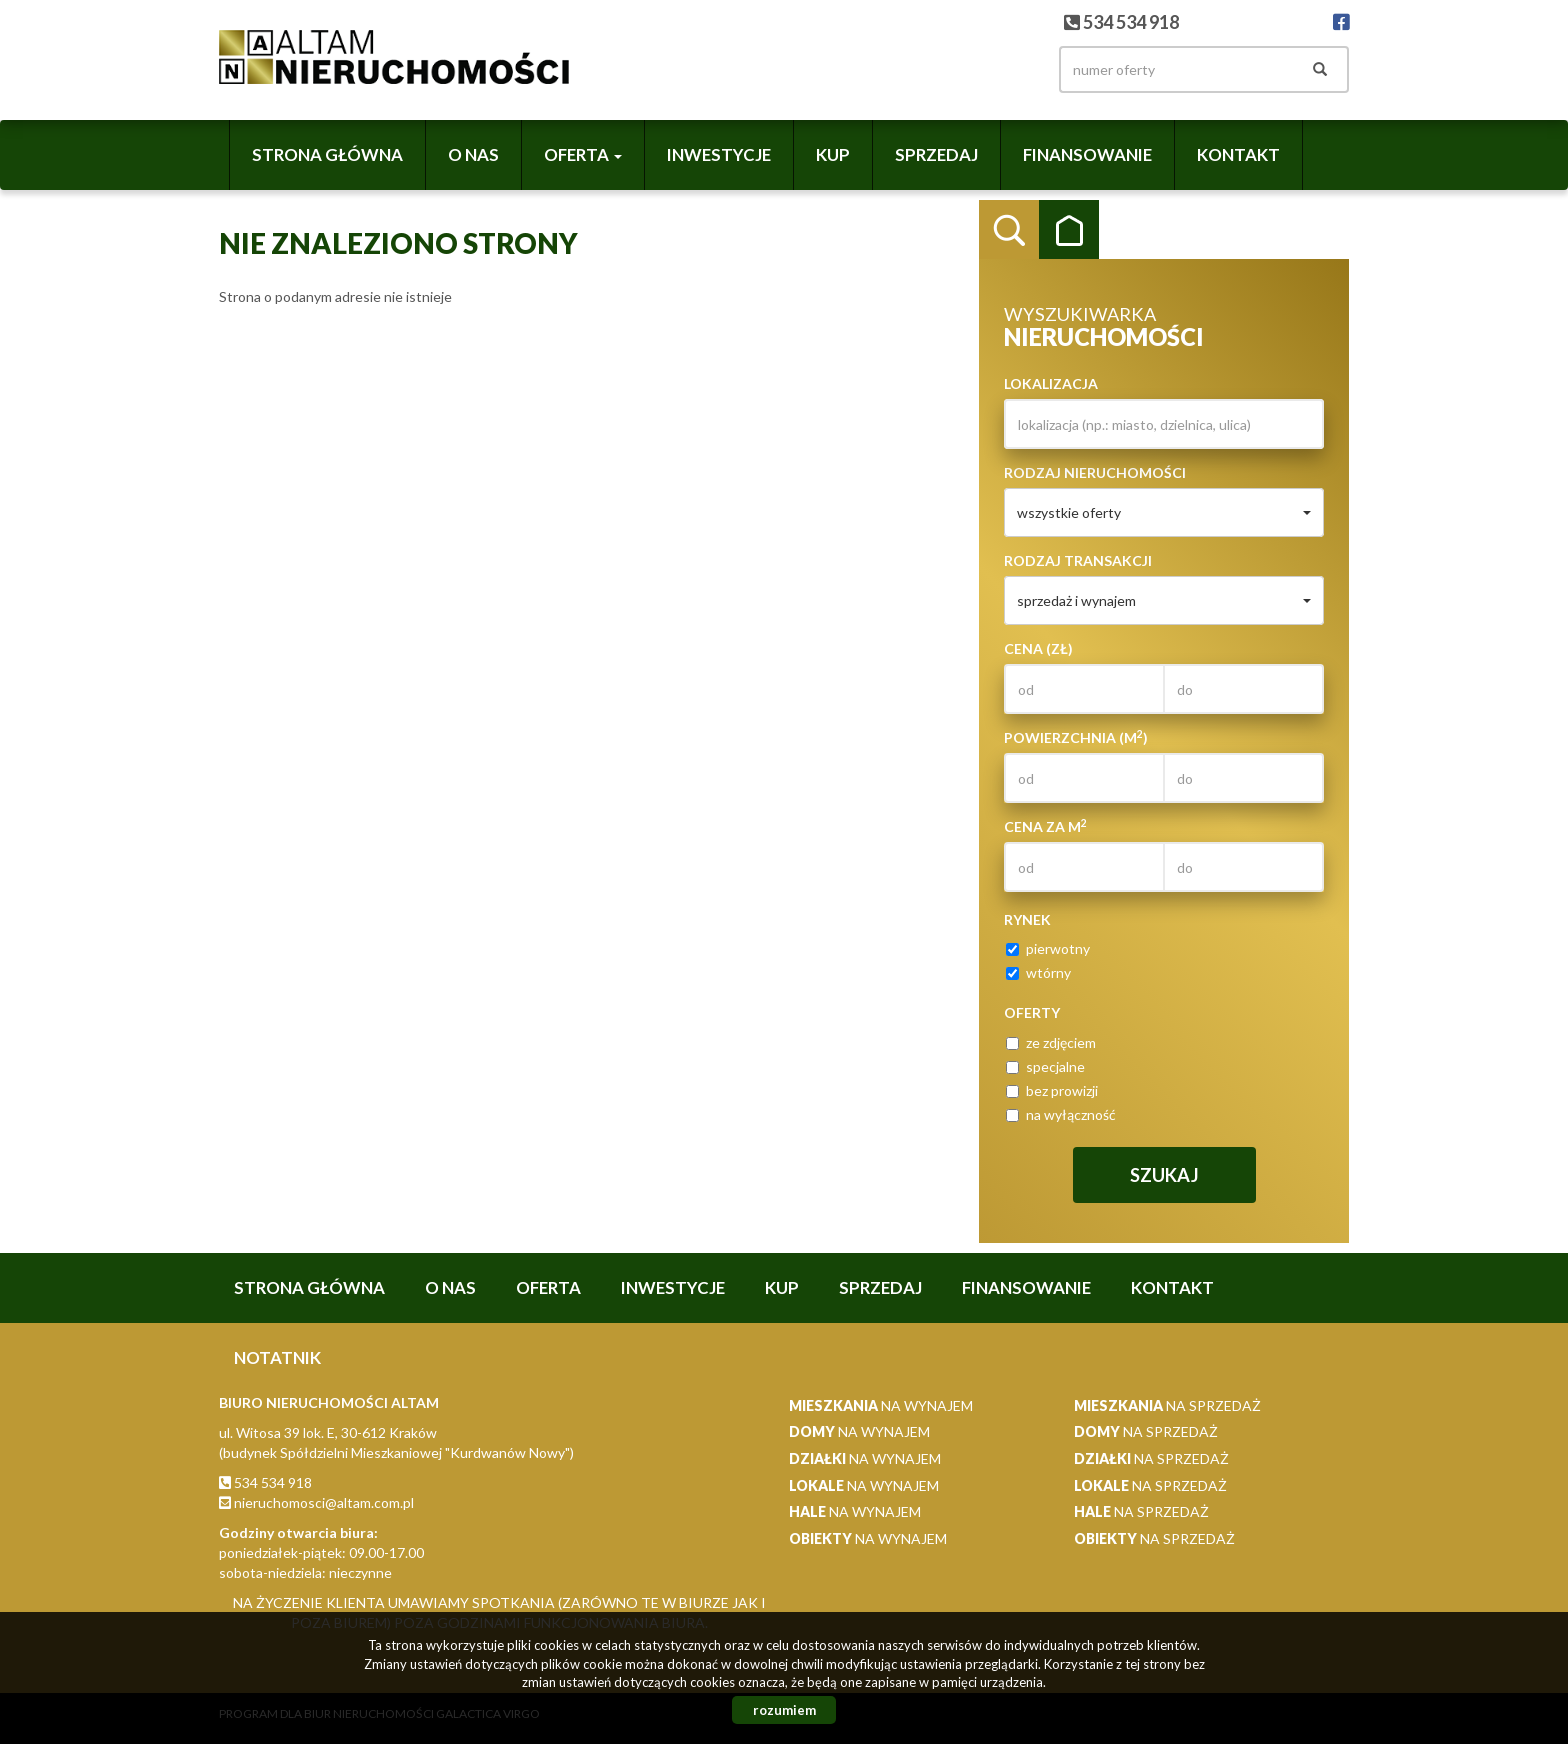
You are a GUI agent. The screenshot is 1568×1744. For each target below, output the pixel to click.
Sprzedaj (936, 154)
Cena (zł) (1038, 648)
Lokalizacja (1051, 383)
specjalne (1045, 1066)
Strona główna (327, 154)
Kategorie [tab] (1069, 230)
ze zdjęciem (1051, 1042)
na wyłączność (1061, 1114)
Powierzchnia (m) (1076, 737)
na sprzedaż (1167, 1405)
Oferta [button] (583, 154)
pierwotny (1048, 948)
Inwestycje (719, 154)
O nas (473, 154)
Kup (833, 154)
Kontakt (1238, 154)
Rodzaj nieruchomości (1095, 472)
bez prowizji (1052, 1090)
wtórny (1038, 972)
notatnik (277, 1357)
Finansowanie (1087, 154)
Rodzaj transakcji (1078, 560)
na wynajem (881, 1405)
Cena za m (1045, 826)
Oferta (548, 1287)
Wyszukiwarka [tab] (1009, 230)
